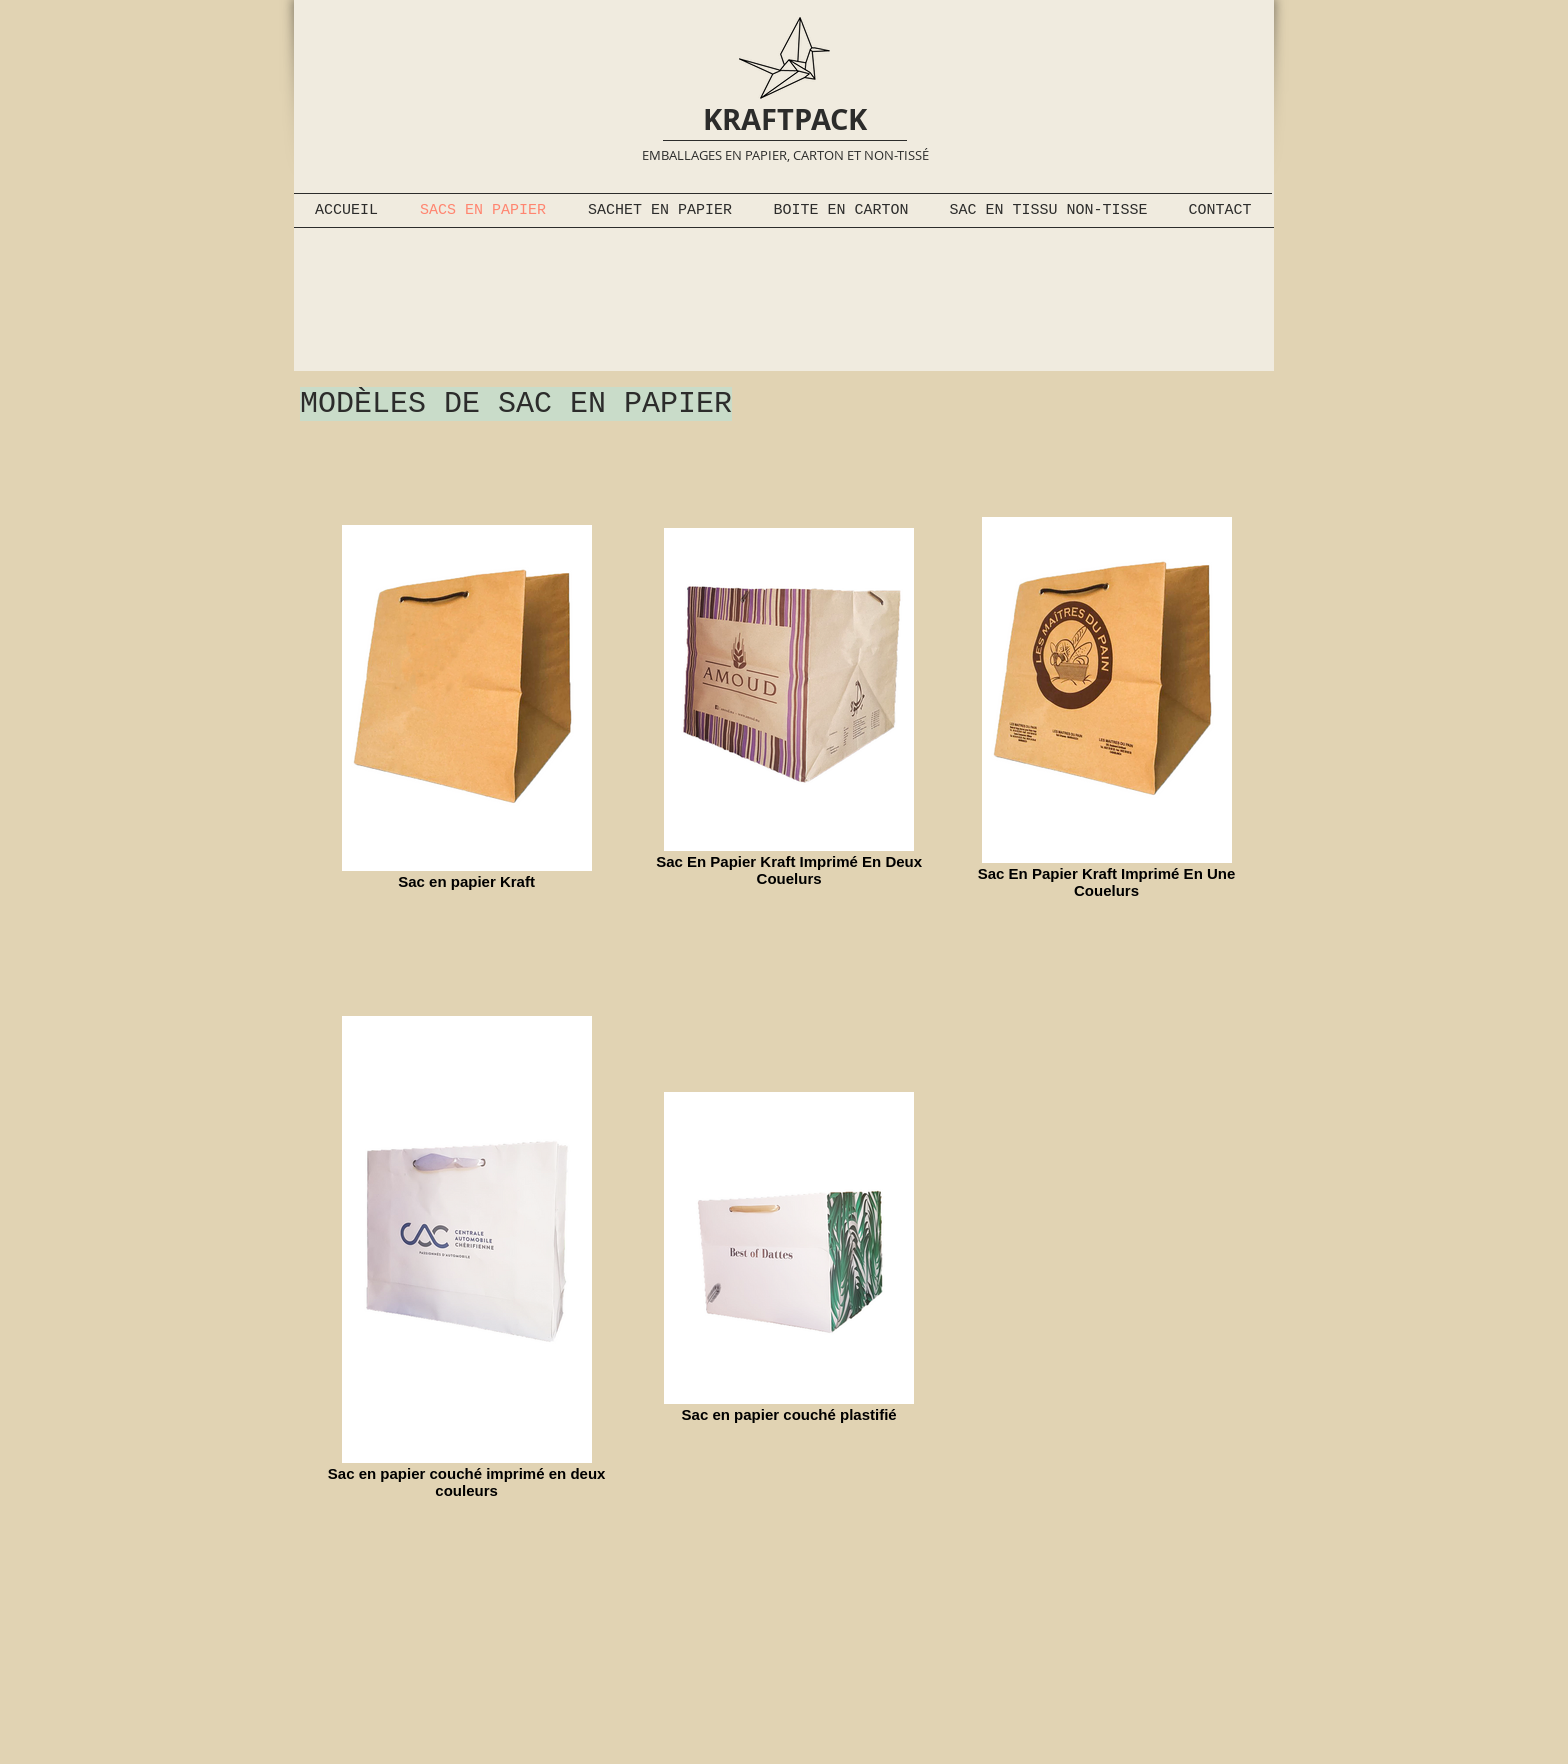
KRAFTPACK (785, 119)
